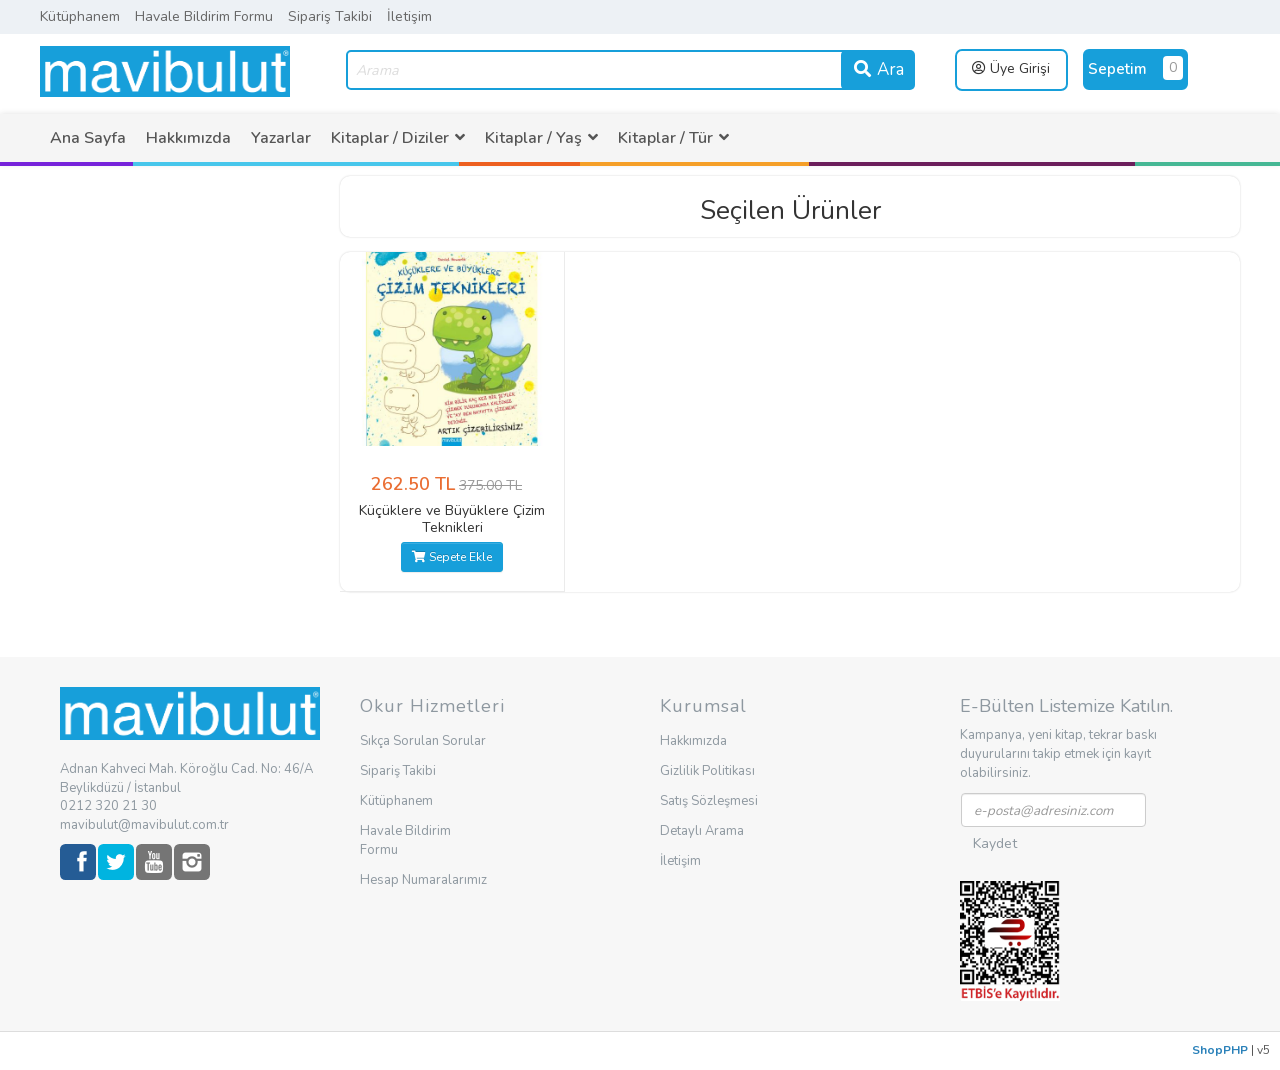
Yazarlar (281, 138)
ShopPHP (1220, 1050)
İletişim (409, 16)
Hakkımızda (188, 138)
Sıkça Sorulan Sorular (423, 741)
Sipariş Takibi (330, 16)
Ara (878, 69)
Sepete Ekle (452, 557)
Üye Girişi (1011, 68)
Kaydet (995, 843)
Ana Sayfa (88, 138)
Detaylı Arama (702, 831)
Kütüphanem (80, 16)
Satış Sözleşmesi (709, 801)
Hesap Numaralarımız (423, 880)
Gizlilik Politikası (707, 771)
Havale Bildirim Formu (204, 16)
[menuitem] (88, 138)
